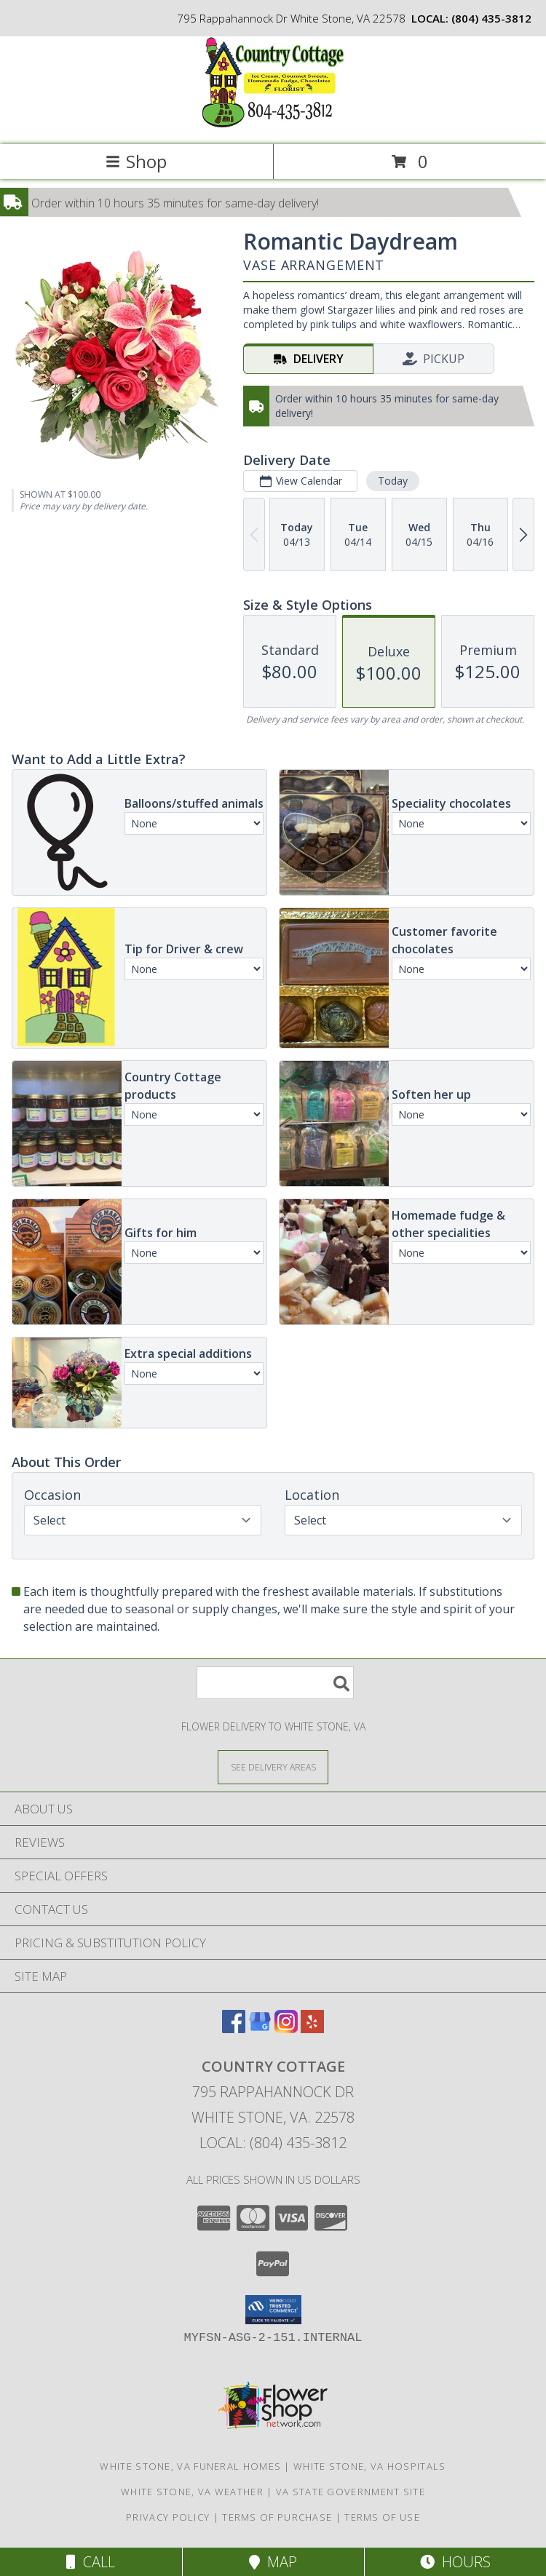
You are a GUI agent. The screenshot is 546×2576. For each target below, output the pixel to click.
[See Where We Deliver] (273, 1766)
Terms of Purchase (277, 2517)
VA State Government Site (350, 2491)
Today (393, 481)
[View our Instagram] (286, 2028)
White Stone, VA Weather (192, 2491)
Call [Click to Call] (90, 2562)
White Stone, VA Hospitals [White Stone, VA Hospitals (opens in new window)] (369, 2466)
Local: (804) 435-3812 (273, 2142)
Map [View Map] (273, 2562)
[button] (273, 2309)
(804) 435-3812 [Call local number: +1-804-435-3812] (491, 18)
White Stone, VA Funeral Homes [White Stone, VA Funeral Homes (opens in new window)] (190, 2466)
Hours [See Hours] (455, 2562)
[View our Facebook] (233, 2028)
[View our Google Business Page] (260, 2028)
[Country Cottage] (272, 123)
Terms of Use (382, 2517)
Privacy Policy (168, 2517)
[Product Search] (275, 1682)
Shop (136, 161)
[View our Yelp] (312, 2028)
